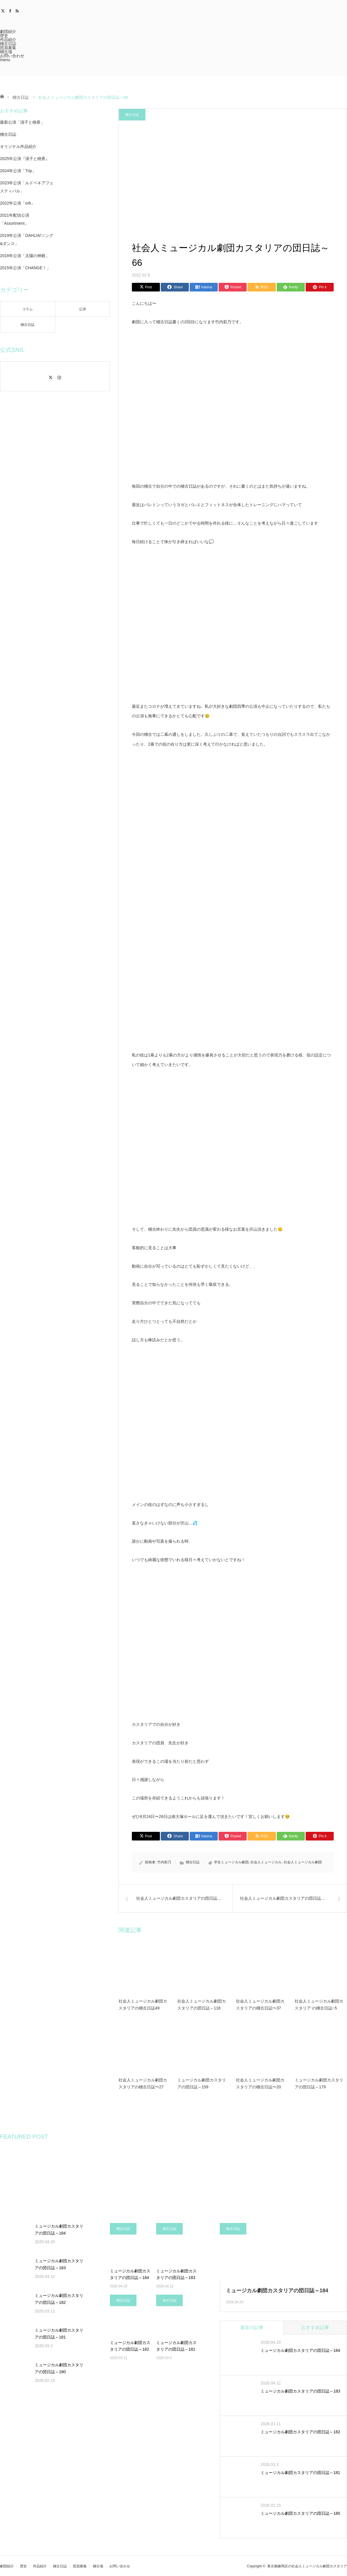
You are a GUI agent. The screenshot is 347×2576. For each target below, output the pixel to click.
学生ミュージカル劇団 (231, 1862)
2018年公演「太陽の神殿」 (24, 255)
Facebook (10, 10)
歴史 (4, 35)
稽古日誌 (8, 43)
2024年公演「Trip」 (18, 170)
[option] (29, 2177)
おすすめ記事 (315, 2327)
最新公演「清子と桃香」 (22, 122)
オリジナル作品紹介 (18, 146)
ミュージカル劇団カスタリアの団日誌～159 (201, 2083)
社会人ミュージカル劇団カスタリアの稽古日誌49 (143, 2004)
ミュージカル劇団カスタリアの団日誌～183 (59, 2264)
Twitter (3, 10)
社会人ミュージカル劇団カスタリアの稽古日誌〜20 (260, 2083)
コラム (27, 309)
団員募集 (8, 47)
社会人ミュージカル (266, 1862)
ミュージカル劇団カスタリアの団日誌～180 (59, 2368)
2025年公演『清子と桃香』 (24, 158)
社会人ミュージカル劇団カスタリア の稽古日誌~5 (319, 2004)
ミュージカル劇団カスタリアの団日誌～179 (319, 2083)
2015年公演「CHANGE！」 (25, 267)
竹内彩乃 (164, 1862)
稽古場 (6, 51)
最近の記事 (251, 2327)
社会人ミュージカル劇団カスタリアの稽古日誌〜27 (143, 2083)
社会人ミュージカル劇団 (303, 1862)
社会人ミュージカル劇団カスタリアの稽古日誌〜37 (260, 2004)
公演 (82, 309)
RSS (18, 10)
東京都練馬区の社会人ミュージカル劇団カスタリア (307, 2566)
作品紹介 (8, 39)
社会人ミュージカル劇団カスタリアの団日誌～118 (201, 2004)
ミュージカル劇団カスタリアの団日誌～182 (59, 2299)
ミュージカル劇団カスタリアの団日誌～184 (59, 2229)
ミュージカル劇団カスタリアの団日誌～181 (59, 2333)
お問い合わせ (12, 55)
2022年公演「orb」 (17, 203)
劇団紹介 (8, 31)
